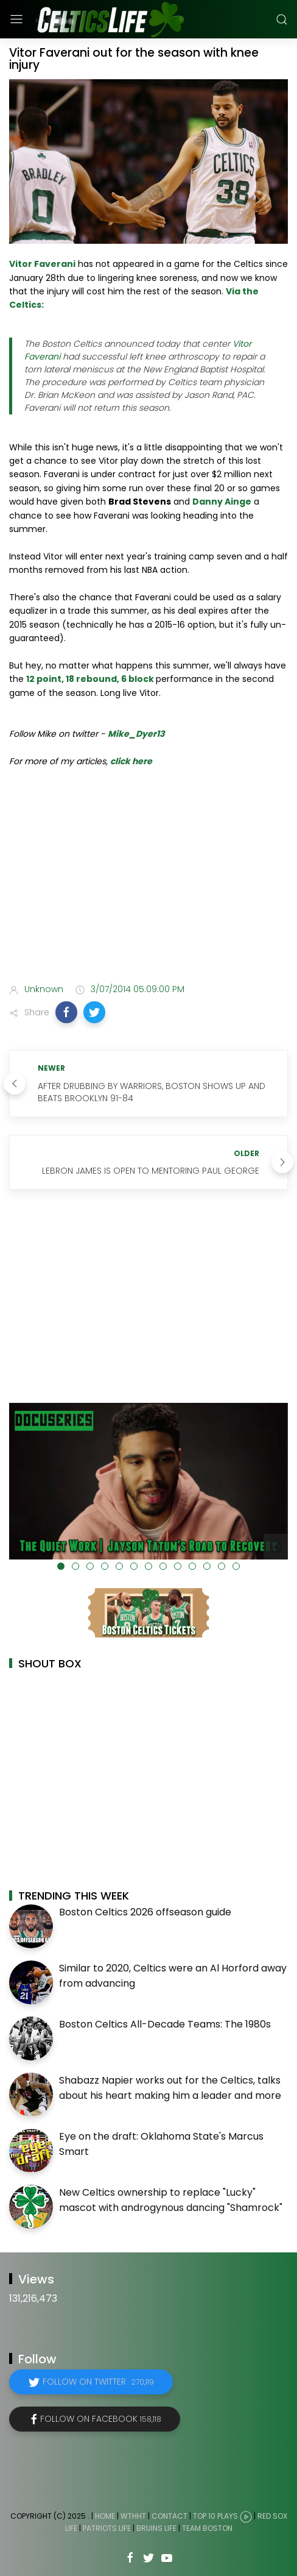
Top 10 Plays (215, 2516)
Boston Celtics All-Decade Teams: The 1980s (165, 2024)
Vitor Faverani (42, 264)
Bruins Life (156, 2528)
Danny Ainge (221, 501)
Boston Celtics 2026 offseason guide (145, 1912)
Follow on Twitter (98, 2382)
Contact (169, 2516)
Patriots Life (107, 2528)
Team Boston (207, 2528)
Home (105, 2516)
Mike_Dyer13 (136, 734)
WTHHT (133, 2516)
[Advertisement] (148, 877)
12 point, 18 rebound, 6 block (90, 679)
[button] (66, 1012)
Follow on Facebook (100, 2419)
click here (131, 761)
